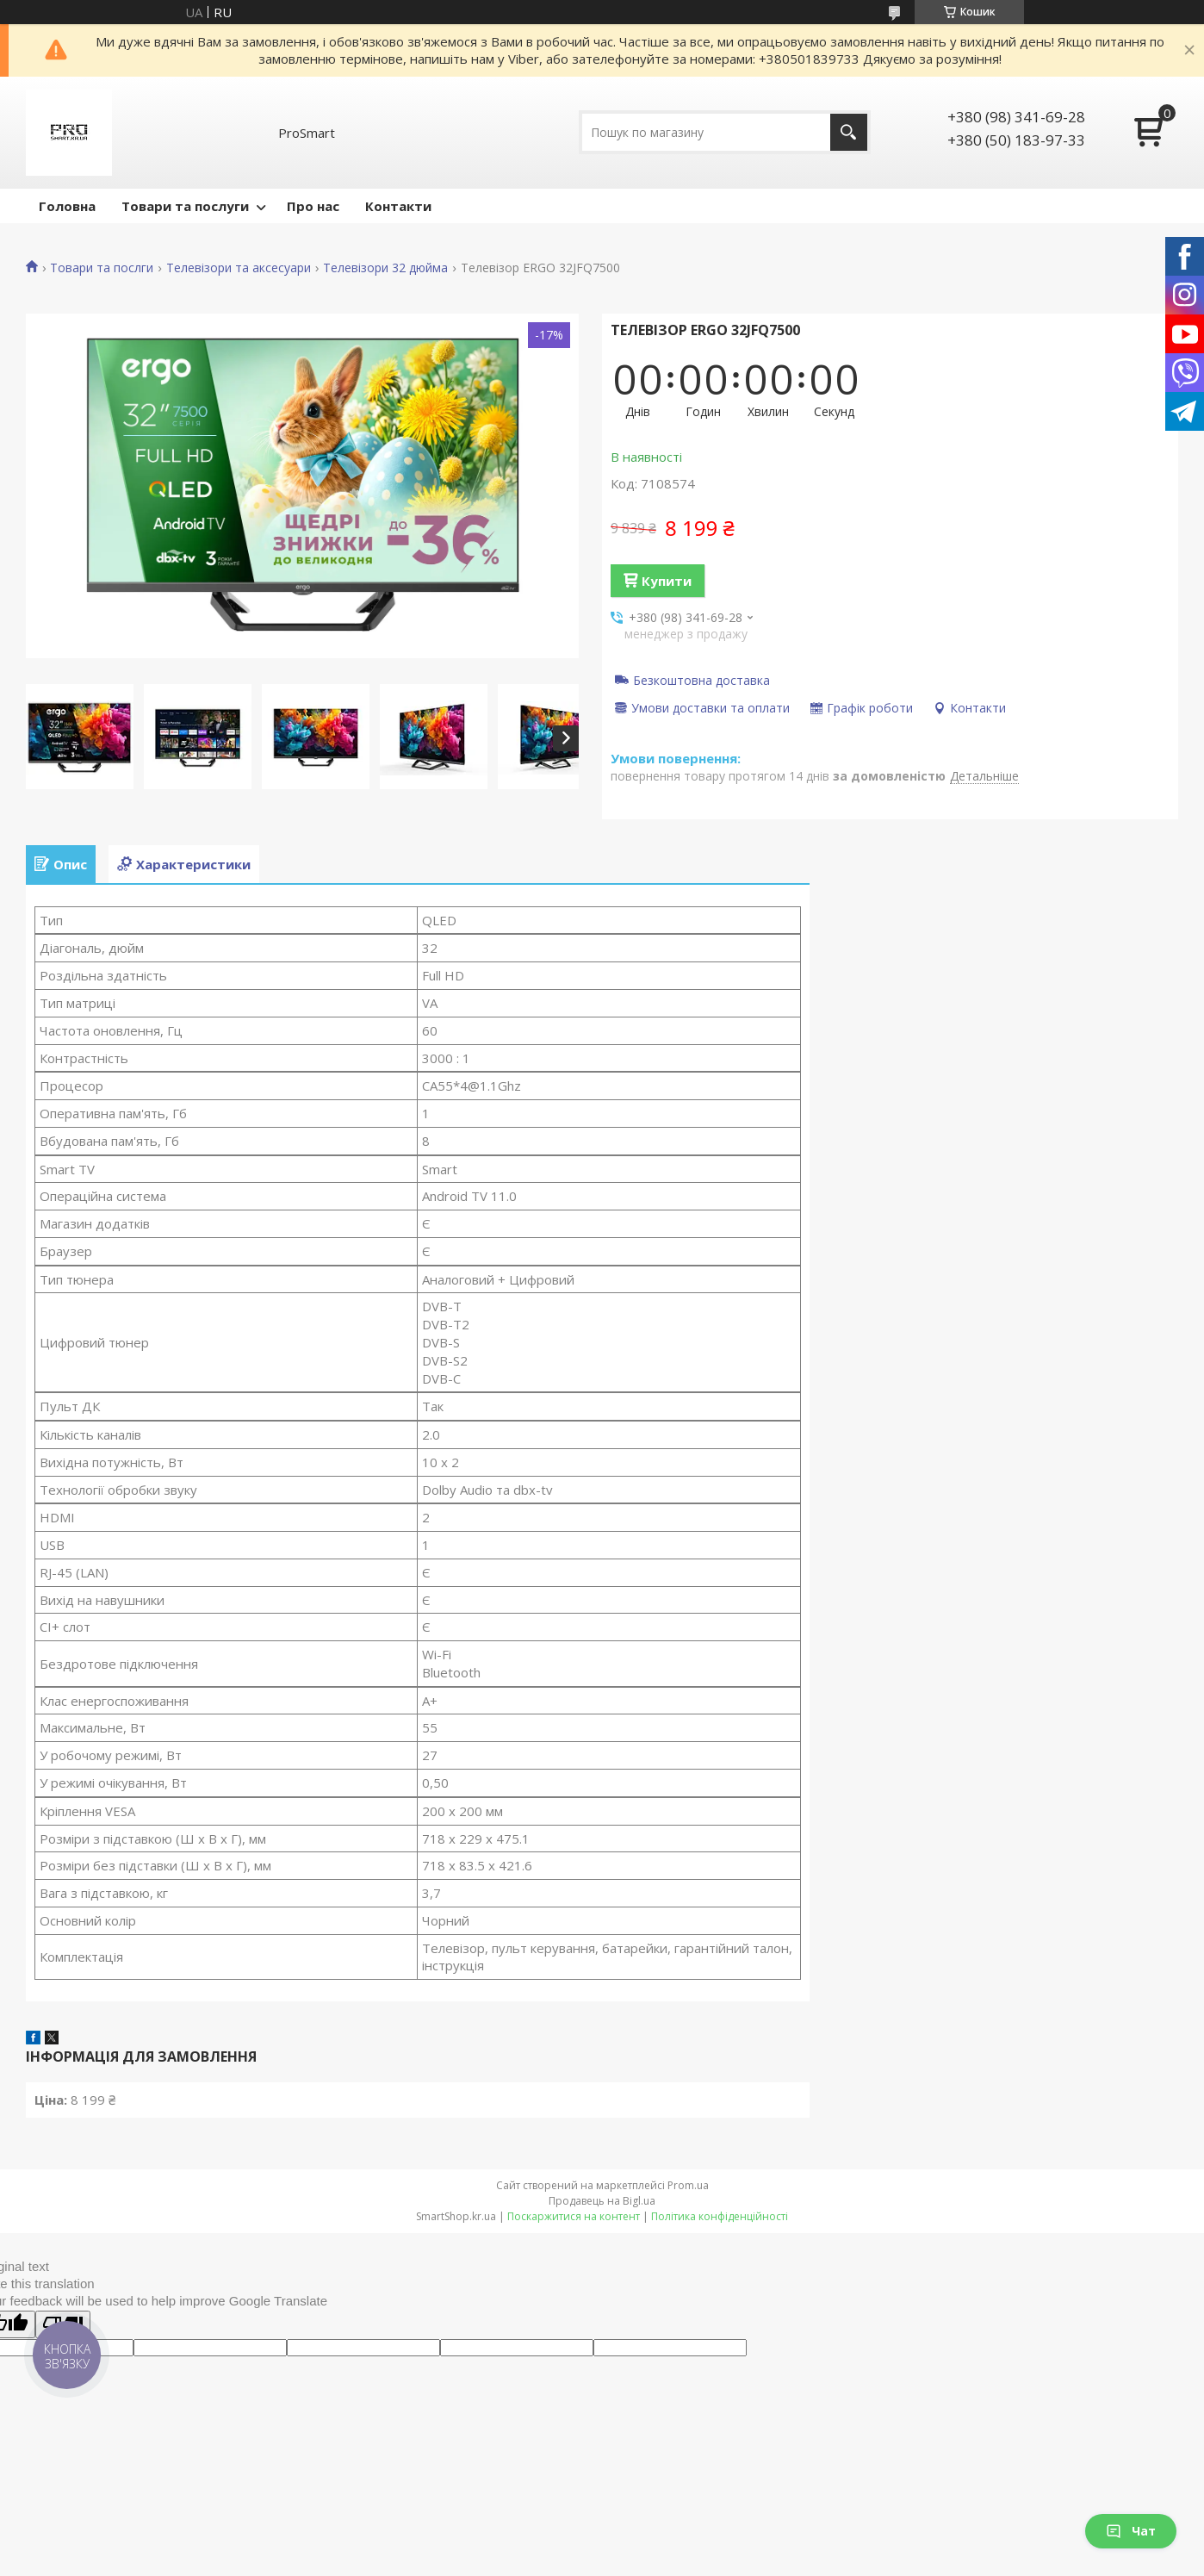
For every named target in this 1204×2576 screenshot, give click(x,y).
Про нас (313, 206)
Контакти (398, 206)
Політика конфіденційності (719, 2216)
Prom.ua (688, 2185)
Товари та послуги (185, 206)
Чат (1131, 2531)
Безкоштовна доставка (701, 680)
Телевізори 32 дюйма (385, 268)
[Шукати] (848, 132)
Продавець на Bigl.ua (602, 2200)
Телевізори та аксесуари (238, 268)
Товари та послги (101, 268)
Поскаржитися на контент (573, 2216)
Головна (67, 206)
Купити (667, 580)
